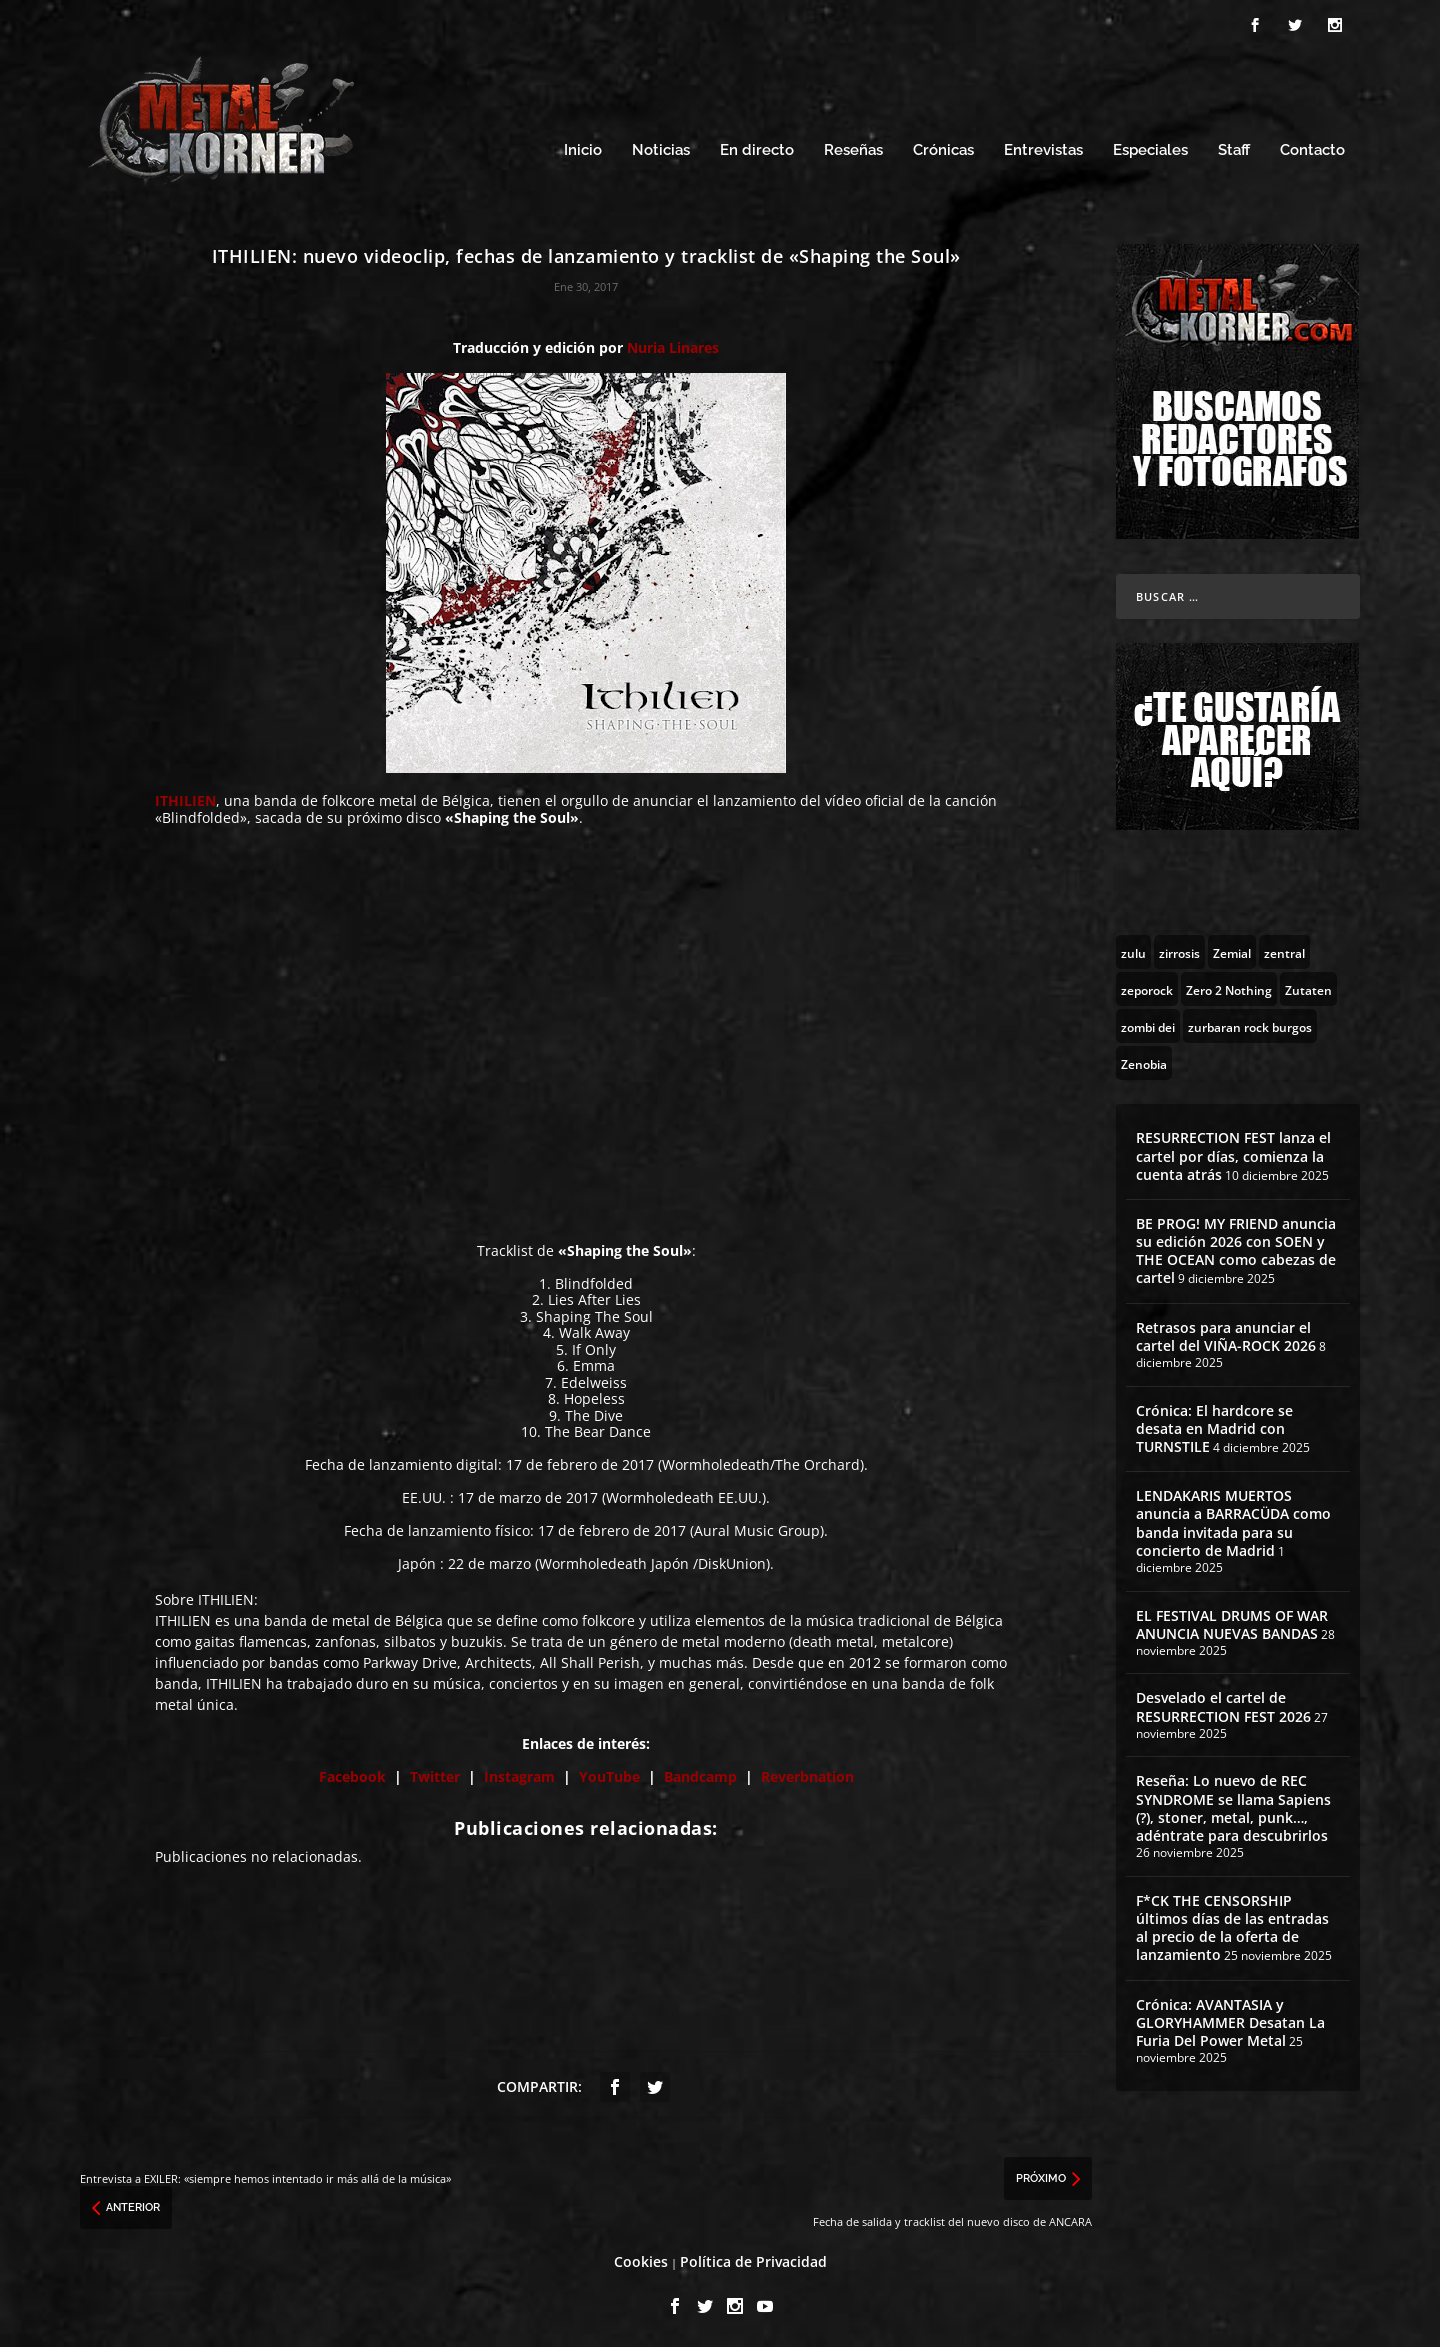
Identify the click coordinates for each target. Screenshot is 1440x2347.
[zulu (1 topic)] (1133, 949)
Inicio (583, 147)
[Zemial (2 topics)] (1232, 949)
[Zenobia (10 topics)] (1144, 1060)
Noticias (661, 147)
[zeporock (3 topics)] (1147, 986)
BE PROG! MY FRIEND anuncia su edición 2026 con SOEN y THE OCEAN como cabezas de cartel (1236, 1248)
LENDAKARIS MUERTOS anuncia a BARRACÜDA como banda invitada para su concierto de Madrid (1233, 1520)
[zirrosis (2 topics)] (1179, 949)
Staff (1234, 147)
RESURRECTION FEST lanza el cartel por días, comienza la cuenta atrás (1233, 1152)
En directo (757, 147)
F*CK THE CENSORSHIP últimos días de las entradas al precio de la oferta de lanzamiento (1232, 1925)
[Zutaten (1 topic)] (1308, 986)
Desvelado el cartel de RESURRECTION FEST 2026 (1223, 1703)
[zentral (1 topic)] (1284, 949)
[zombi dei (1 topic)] (1148, 1023)
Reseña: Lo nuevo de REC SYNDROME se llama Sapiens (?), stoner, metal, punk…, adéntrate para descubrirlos (1233, 1805)
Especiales (1150, 147)
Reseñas (853, 147)
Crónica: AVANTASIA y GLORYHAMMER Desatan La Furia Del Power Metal (1230, 2019)
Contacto (1312, 147)
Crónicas (943, 147)
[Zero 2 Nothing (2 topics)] (1229, 986)
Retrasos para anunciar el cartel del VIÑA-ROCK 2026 (1226, 1333)
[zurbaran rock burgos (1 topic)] (1250, 1023)
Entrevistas (1043, 147)
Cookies (641, 2258)
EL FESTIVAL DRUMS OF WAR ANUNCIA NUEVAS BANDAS (1232, 1621)
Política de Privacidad (753, 2258)
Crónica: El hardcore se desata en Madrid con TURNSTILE (1214, 1425)
